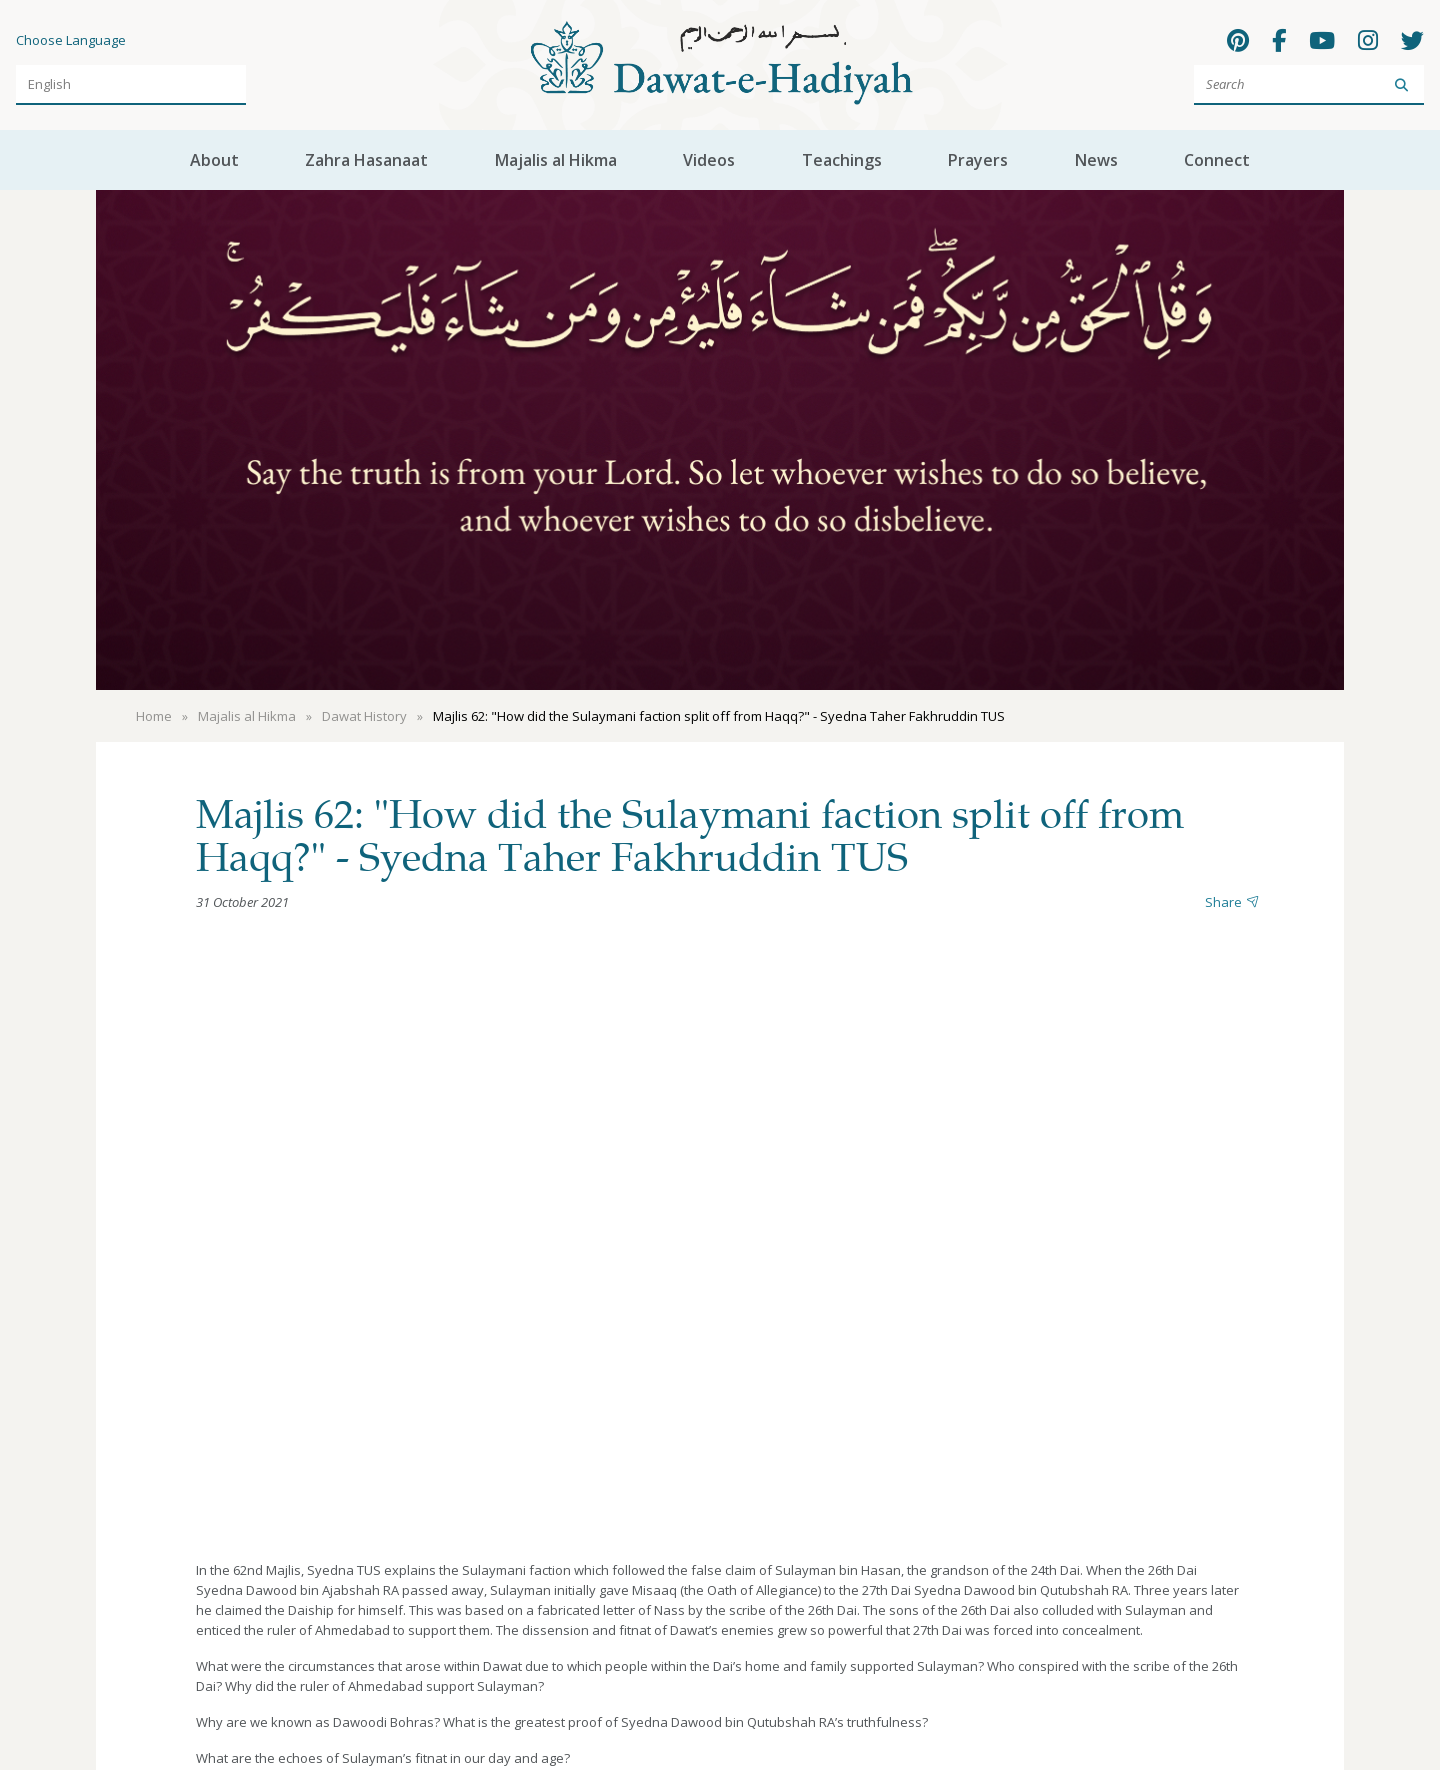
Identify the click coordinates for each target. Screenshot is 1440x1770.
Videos (709, 160)
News (1096, 160)
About (214, 160)
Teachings (842, 160)
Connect (1217, 160)
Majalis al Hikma (556, 160)
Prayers (978, 160)
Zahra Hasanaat (366, 160)
